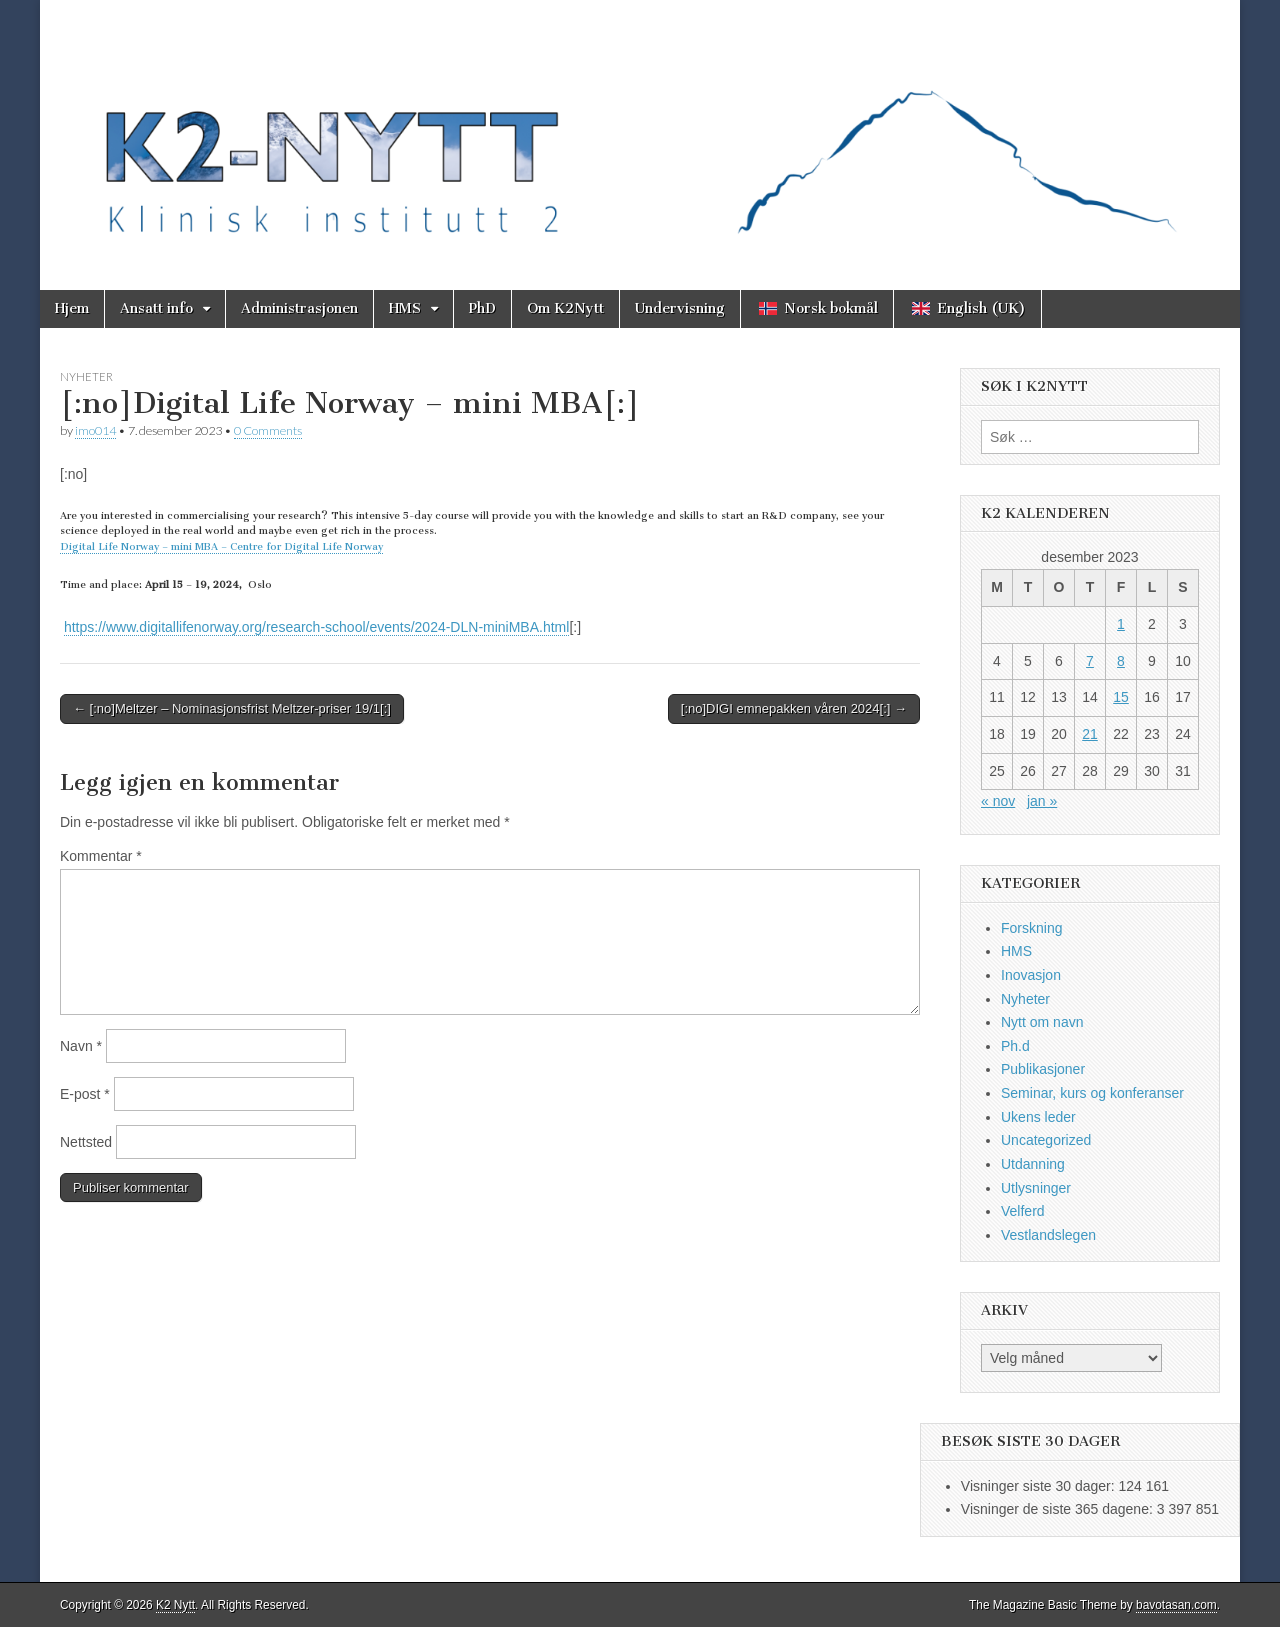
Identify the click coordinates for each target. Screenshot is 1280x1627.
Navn (81, 1046)
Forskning (1031, 928)
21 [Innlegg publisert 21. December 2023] (1090, 734)
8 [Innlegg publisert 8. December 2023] (1121, 661)
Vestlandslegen (1048, 1235)
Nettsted (86, 1142)
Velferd (1023, 1211)
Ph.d (1015, 1046)
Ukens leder (1038, 1117)
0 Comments (268, 430)
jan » (1042, 801)
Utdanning (1033, 1164)
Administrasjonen (299, 308)
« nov (998, 801)
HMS (405, 308)
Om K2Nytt (565, 308)
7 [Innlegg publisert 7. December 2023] (1090, 661)
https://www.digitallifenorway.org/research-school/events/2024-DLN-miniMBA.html (317, 627)
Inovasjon (1031, 975)
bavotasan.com (1176, 1605)
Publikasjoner (1043, 1069)
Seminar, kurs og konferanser (1092, 1093)
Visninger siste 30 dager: (1040, 1486)
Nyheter (86, 376)
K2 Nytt (175, 1605)
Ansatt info (156, 308)
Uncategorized (1046, 1140)
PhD (482, 308)
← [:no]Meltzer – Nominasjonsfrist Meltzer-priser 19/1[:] (232, 708)
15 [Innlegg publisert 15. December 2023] (1121, 697)
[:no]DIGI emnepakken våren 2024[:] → (794, 708)
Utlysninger (1036, 1188)
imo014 (95, 430)
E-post (85, 1094)
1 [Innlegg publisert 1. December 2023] (1121, 624)
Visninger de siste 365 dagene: (1059, 1509)
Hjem (72, 308)
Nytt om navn (1042, 1022)
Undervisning (680, 308)
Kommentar (101, 856)
